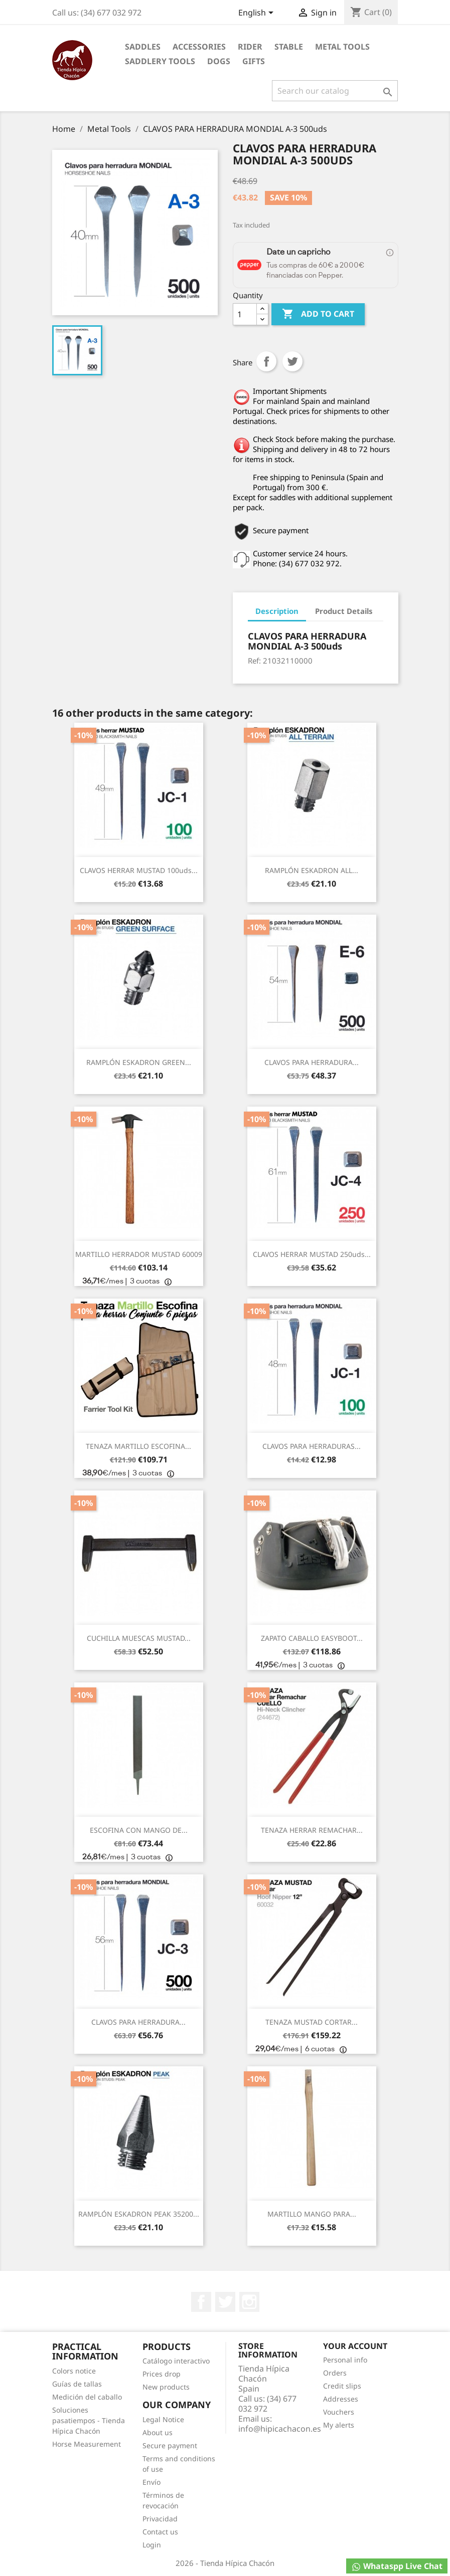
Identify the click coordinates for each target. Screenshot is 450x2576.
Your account (355, 2345)
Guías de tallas (77, 2384)
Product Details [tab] (344, 611)
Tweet (292, 361)
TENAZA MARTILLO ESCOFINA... (138, 1446)
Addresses (340, 2399)
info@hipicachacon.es (279, 2428)
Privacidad (160, 2518)
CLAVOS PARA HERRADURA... (311, 1062)
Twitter (225, 2302)
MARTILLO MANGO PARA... (311, 2214)
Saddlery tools (160, 61)
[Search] (335, 90)
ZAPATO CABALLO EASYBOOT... (312, 1638)
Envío (151, 2482)
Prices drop (161, 2374)
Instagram (249, 2302)
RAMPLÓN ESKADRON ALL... (311, 870)
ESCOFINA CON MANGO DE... (139, 1830)
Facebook (201, 2302)
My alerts (338, 2425)
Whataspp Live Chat (396, 2566)
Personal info (345, 2360)
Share (266, 361)
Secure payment (169, 2445)
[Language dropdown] (257, 14)
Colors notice (74, 2371)
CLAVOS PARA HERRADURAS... (311, 1446)
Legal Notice (163, 2419)
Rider (250, 46)
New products (166, 2387)
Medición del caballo (87, 2397)
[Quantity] (245, 314)
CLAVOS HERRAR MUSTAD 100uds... (139, 870)
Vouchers (338, 2412)
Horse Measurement (86, 2444)
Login (151, 2544)
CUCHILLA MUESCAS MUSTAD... (139, 1638)
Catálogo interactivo (176, 2361)
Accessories (199, 46)
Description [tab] (276, 611)
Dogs (218, 61)
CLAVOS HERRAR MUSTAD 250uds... (312, 1254)
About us (157, 2432)
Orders (335, 2373)
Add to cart (318, 314)
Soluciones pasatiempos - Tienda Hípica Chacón (88, 2420)
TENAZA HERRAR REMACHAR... (312, 1830)
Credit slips (342, 2386)
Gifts (253, 61)
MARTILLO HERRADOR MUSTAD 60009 (138, 1254)
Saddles (143, 46)
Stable (288, 46)
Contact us (160, 2531)
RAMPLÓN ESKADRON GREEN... (138, 1062)
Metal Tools (342, 46)
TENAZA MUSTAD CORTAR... (311, 2022)
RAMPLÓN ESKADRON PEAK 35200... (138, 2214)
